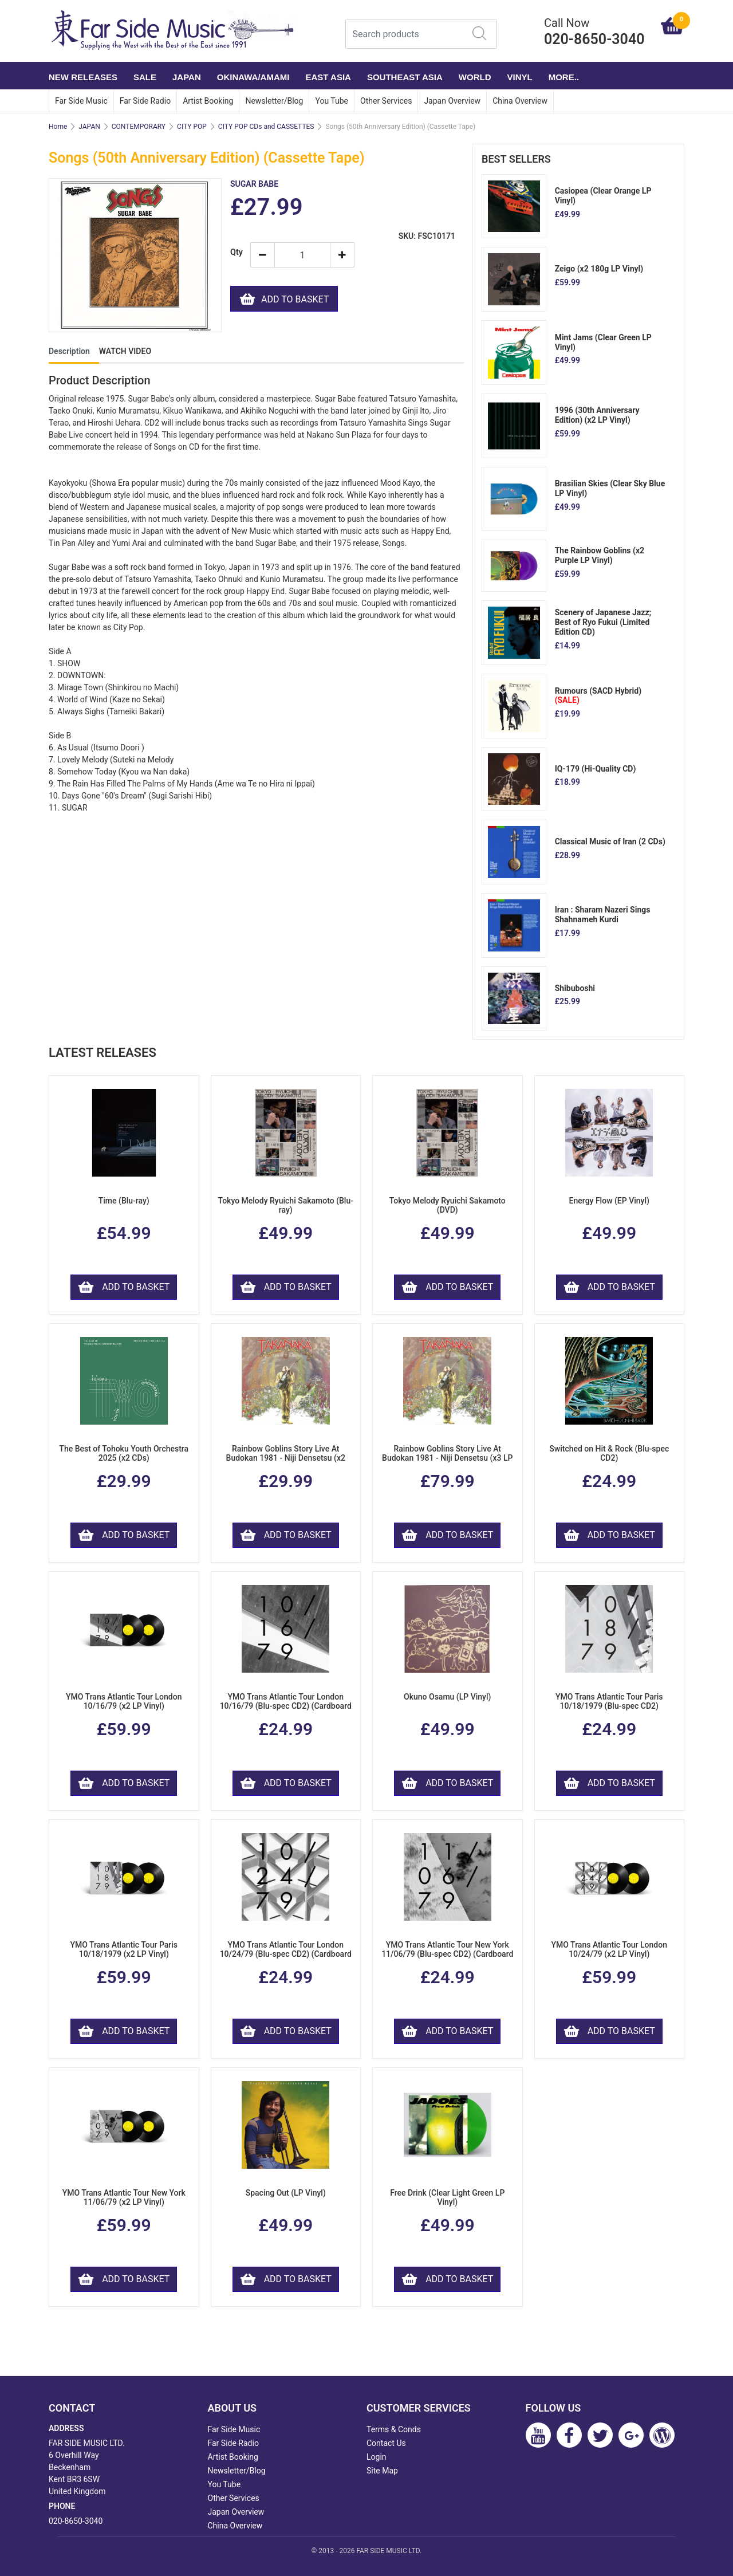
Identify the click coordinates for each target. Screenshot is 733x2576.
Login (376, 2456)
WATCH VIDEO (125, 351)
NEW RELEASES (83, 77)
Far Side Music (81, 100)
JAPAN (186, 77)
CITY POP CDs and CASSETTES (266, 127)
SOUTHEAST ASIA (405, 77)
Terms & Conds (393, 2429)
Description (69, 351)
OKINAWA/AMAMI (253, 77)
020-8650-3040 (76, 2521)
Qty (236, 252)
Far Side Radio (145, 100)
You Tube (331, 100)
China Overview (519, 100)
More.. (564, 77)
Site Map (382, 2470)
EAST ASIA (327, 77)
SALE (144, 77)
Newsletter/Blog (274, 100)
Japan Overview (452, 100)
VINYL (520, 77)
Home (58, 127)
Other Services (386, 100)
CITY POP (192, 127)
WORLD (475, 77)
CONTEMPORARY (138, 127)
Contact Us (386, 2443)
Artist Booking (208, 100)
